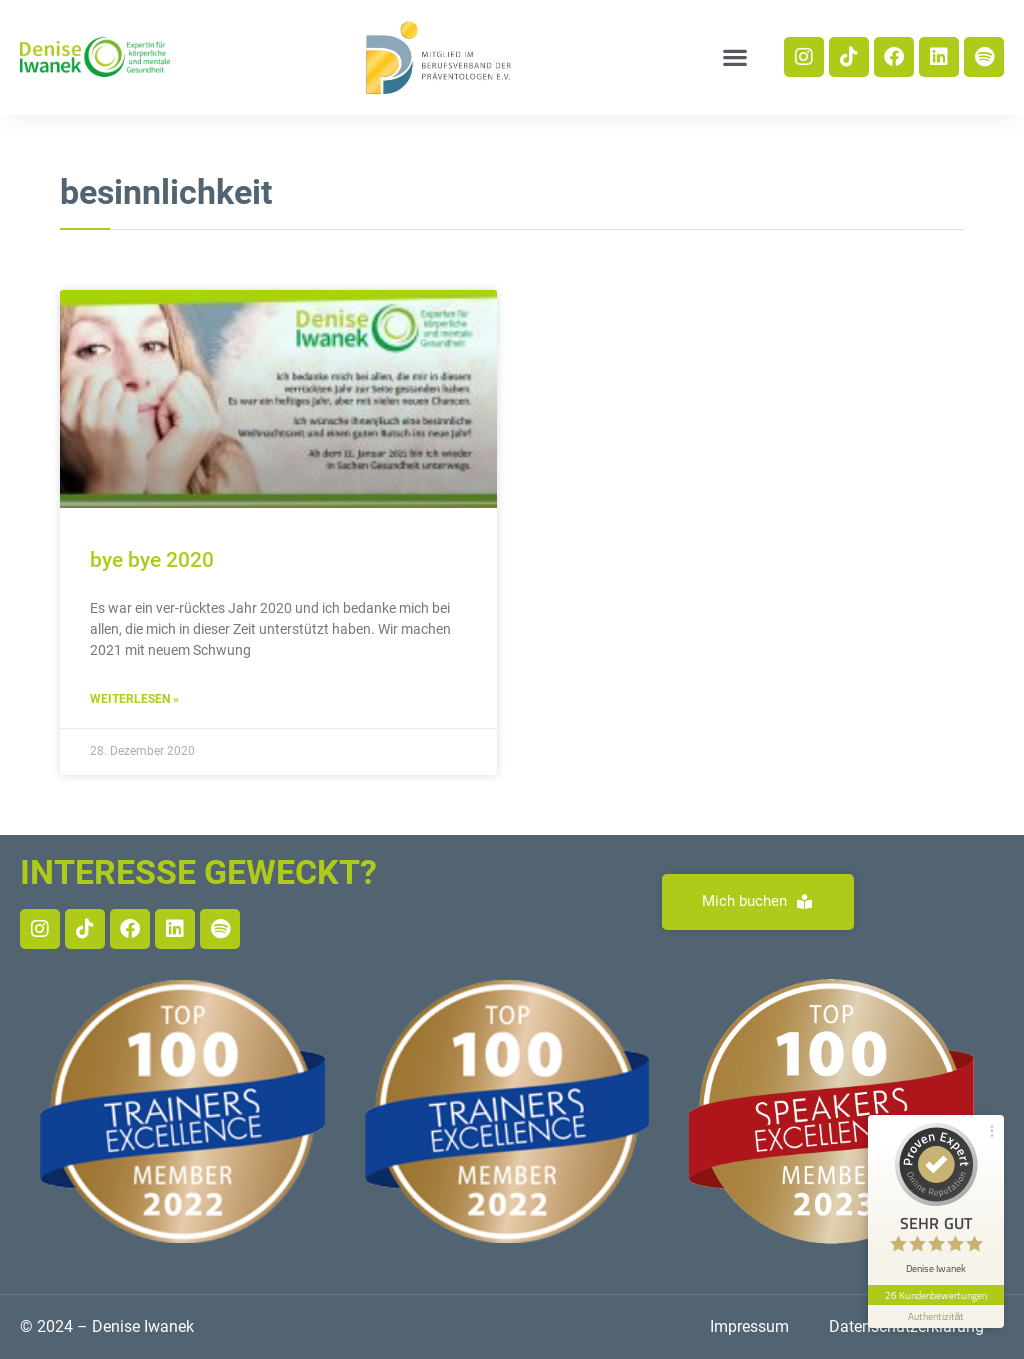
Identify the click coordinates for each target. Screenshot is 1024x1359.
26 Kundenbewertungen (936, 1295)
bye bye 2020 (152, 560)
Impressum (749, 1326)
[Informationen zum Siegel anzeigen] (936, 1316)
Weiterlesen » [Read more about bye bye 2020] (134, 699)
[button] (734, 57)
